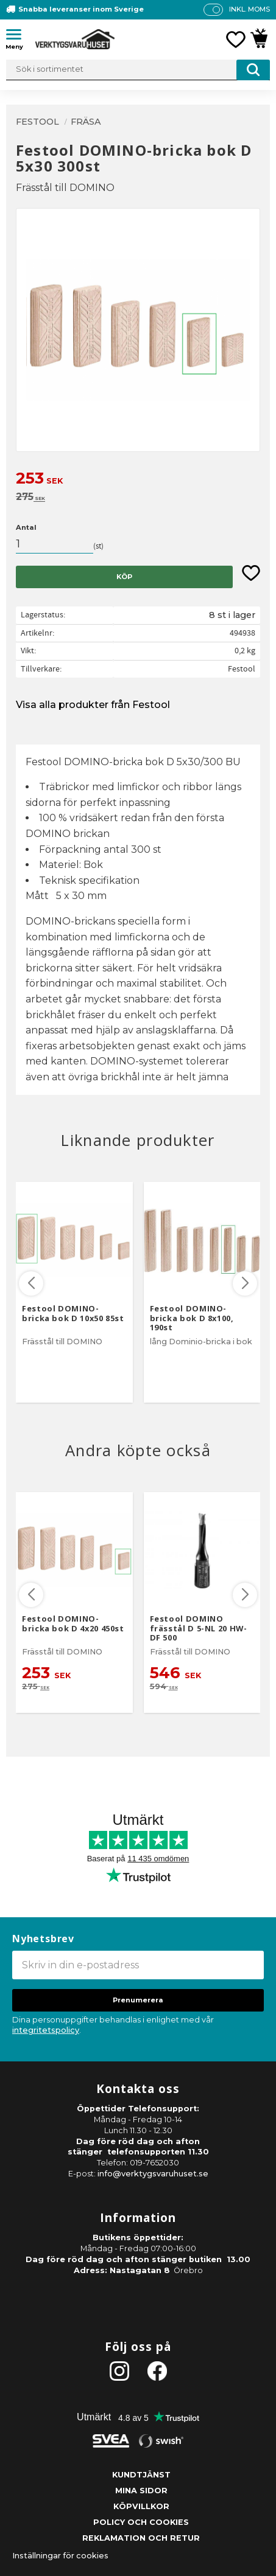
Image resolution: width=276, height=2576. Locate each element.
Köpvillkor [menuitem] (141, 2506)
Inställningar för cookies (60, 2555)
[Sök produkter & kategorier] (138, 70)
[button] (18, 36)
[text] (138, 479)
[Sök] (253, 70)
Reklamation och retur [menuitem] (141, 2538)
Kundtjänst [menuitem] (141, 2474)
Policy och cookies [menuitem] (141, 2522)
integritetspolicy (45, 2030)
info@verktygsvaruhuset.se (152, 2173)
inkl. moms (249, 9)
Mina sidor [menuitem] (141, 2490)
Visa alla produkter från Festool (93, 704)
